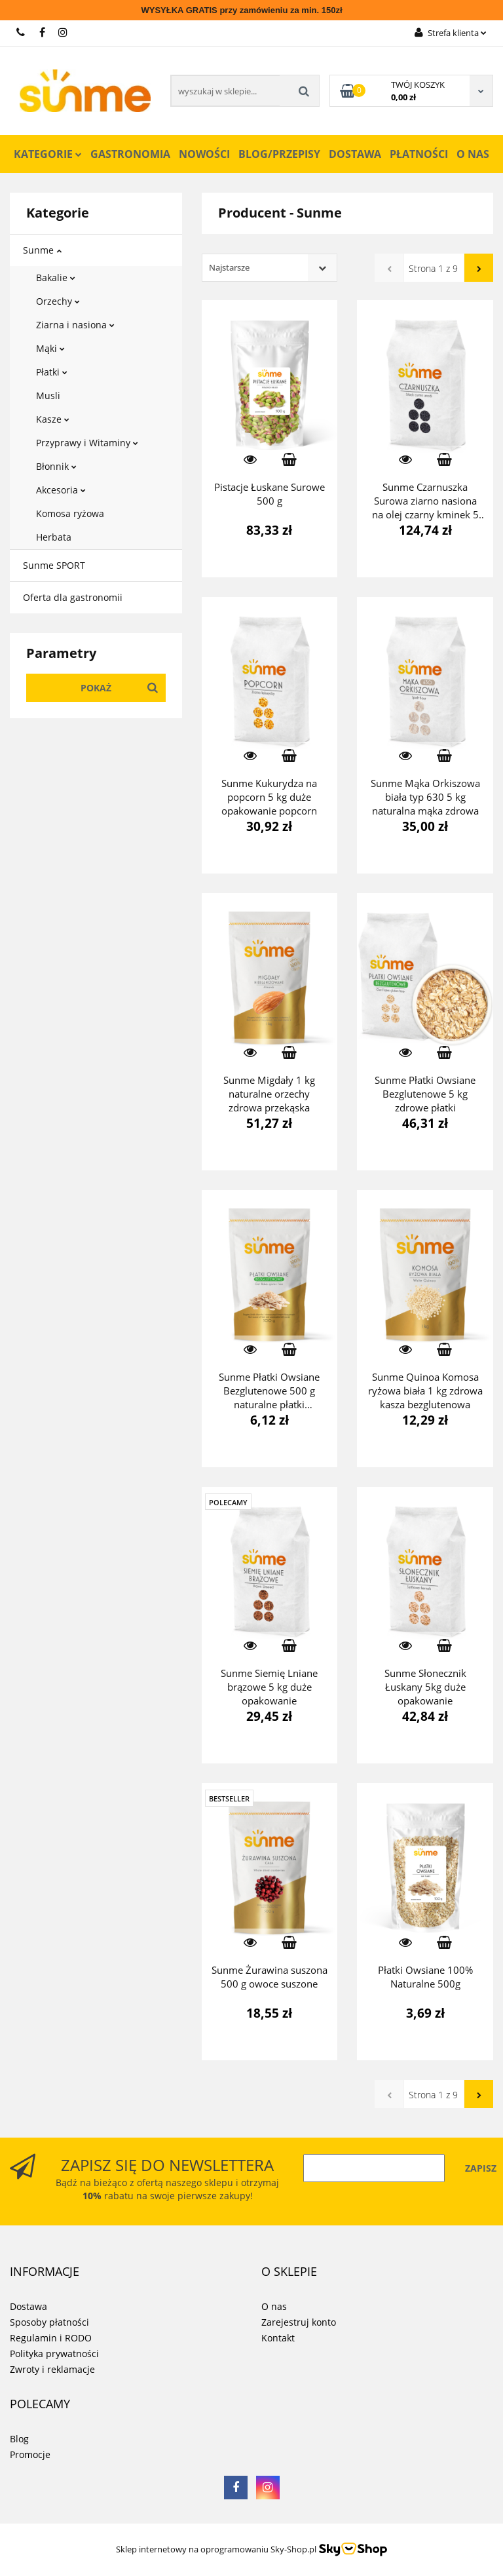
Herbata (53, 537)
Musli (48, 395)
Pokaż (96, 688)
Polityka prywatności (54, 2353)
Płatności (419, 154)
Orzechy (58, 301)
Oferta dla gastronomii (72, 597)
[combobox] (269, 268)
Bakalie (55, 277)
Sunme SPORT (54, 565)
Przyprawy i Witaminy (87, 442)
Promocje (30, 2454)
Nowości (204, 154)
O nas (472, 154)
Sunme (42, 250)
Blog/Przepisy (279, 154)
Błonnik (56, 466)
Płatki (51, 372)
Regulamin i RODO (51, 2338)
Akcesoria (61, 490)
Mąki (50, 348)
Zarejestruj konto (298, 2322)
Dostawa (355, 154)
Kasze (52, 419)
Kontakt (278, 2338)
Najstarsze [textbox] (229, 267)
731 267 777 (21, 32)
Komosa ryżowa (70, 513)
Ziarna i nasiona (75, 324)
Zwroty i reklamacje (52, 2369)
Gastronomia (130, 154)
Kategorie (48, 154)
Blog (19, 2438)
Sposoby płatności (49, 2322)
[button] (44, 2272)
